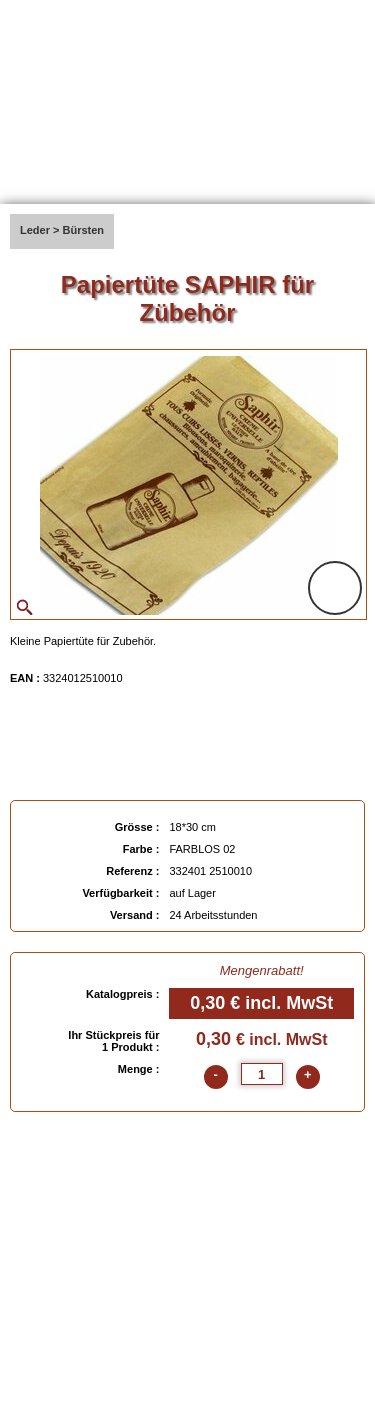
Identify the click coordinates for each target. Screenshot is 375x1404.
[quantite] (262, 1074)
